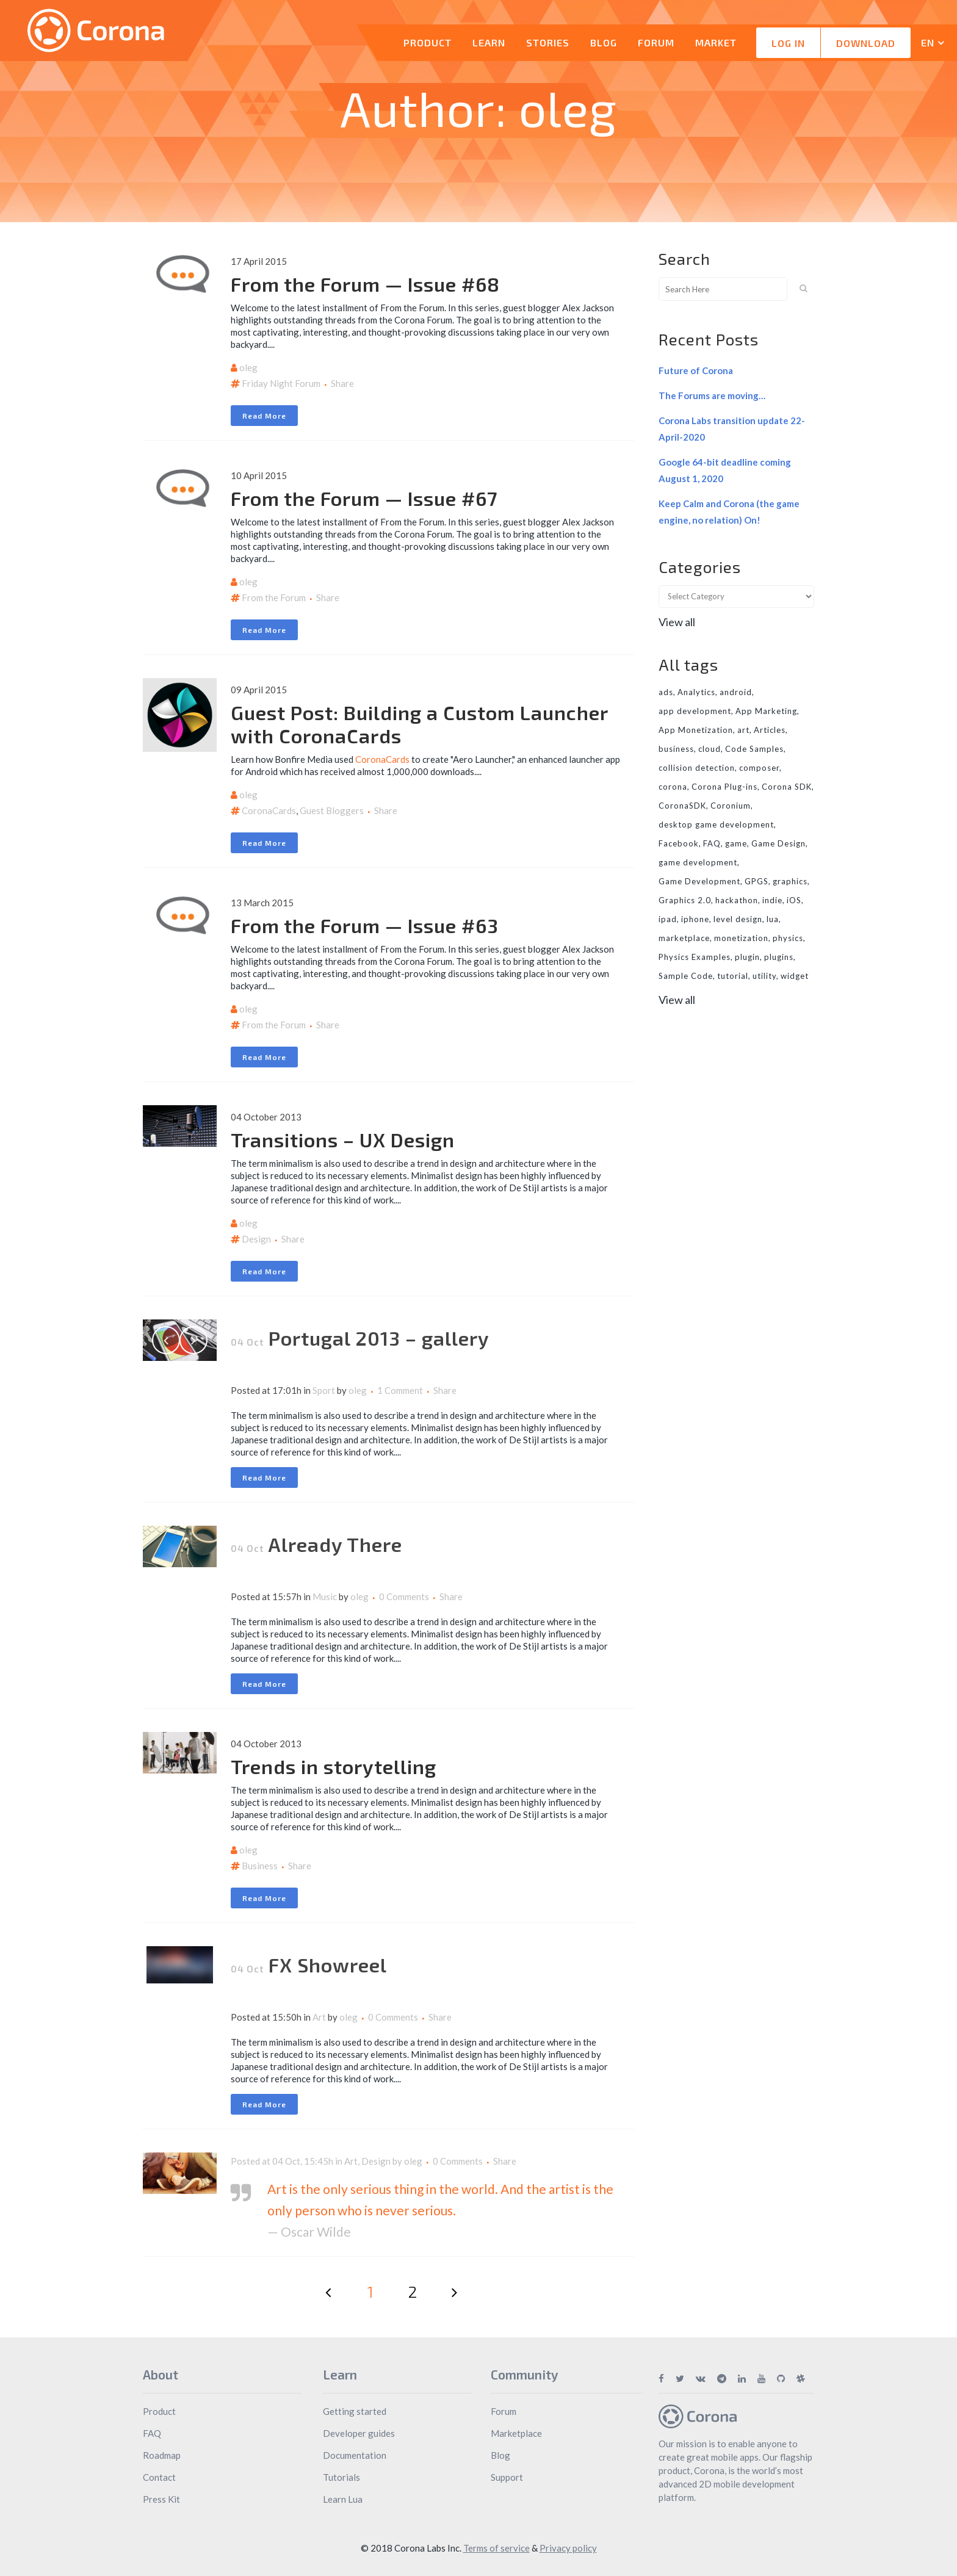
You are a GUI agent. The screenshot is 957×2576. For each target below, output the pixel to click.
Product (159, 2411)
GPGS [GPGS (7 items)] (756, 881)
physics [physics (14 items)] (788, 938)
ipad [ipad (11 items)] (668, 919)
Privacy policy (568, 2547)
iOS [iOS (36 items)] (794, 900)
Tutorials (341, 2477)
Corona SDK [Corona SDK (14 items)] (787, 787)
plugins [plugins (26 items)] (778, 957)
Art (319, 2016)
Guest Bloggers (332, 810)
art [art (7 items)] (743, 730)
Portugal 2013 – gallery (379, 1337)
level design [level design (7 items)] (737, 919)
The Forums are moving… (712, 395)
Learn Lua (343, 2499)
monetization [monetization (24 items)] (741, 938)
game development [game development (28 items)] (698, 862)
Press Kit (161, 2499)
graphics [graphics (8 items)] (790, 881)
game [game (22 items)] (736, 843)
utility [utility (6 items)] (764, 976)
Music (324, 1596)
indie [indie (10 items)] (772, 900)
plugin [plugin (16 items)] (747, 957)
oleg (248, 367)
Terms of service (496, 2547)
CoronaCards (382, 759)
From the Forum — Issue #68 (365, 283)
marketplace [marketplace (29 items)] (684, 938)
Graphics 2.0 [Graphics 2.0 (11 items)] (685, 900)
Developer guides (359, 2433)
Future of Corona (696, 370)
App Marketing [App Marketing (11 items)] (766, 711)
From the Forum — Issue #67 (364, 498)
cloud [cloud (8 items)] (709, 749)
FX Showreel (328, 1964)
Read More (264, 415)
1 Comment (400, 1390)
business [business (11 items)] (676, 749)
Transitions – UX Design (343, 1139)
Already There (335, 1544)
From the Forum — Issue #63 (365, 925)
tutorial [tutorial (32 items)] (732, 976)
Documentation (354, 2455)
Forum (503, 2411)
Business (260, 1865)
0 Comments (404, 1596)
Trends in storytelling (333, 1766)
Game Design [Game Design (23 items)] (778, 843)
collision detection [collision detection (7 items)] (697, 768)
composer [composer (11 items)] (759, 768)
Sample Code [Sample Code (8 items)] (686, 976)
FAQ (152, 2433)
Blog (500, 2455)
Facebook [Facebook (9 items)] (679, 843)
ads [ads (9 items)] (666, 692)
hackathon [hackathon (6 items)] (736, 900)
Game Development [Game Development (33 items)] (699, 881)
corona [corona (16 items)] (673, 787)
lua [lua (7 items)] (773, 919)
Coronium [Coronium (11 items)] (730, 805)
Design (256, 1238)
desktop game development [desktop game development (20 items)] (716, 824)
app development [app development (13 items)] (695, 711)
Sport (323, 1390)
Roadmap (162, 2455)
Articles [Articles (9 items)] (769, 730)
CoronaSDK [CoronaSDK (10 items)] (682, 805)
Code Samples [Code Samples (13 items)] (754, 749)
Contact (159, 2477)
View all (677, 622)
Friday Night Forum (281, 383)
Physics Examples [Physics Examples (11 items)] (695, 957)
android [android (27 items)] (736, 692)
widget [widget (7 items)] (795, 976)
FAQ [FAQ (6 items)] (712, 843)
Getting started (354, 2411)
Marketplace (516, 2433)
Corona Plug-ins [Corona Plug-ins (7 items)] (724, 787)
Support (507, 2477)
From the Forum (274, 597)
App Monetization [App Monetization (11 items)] (696, 730)
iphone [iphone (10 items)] (695, 919)
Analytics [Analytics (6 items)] (696, 692)
